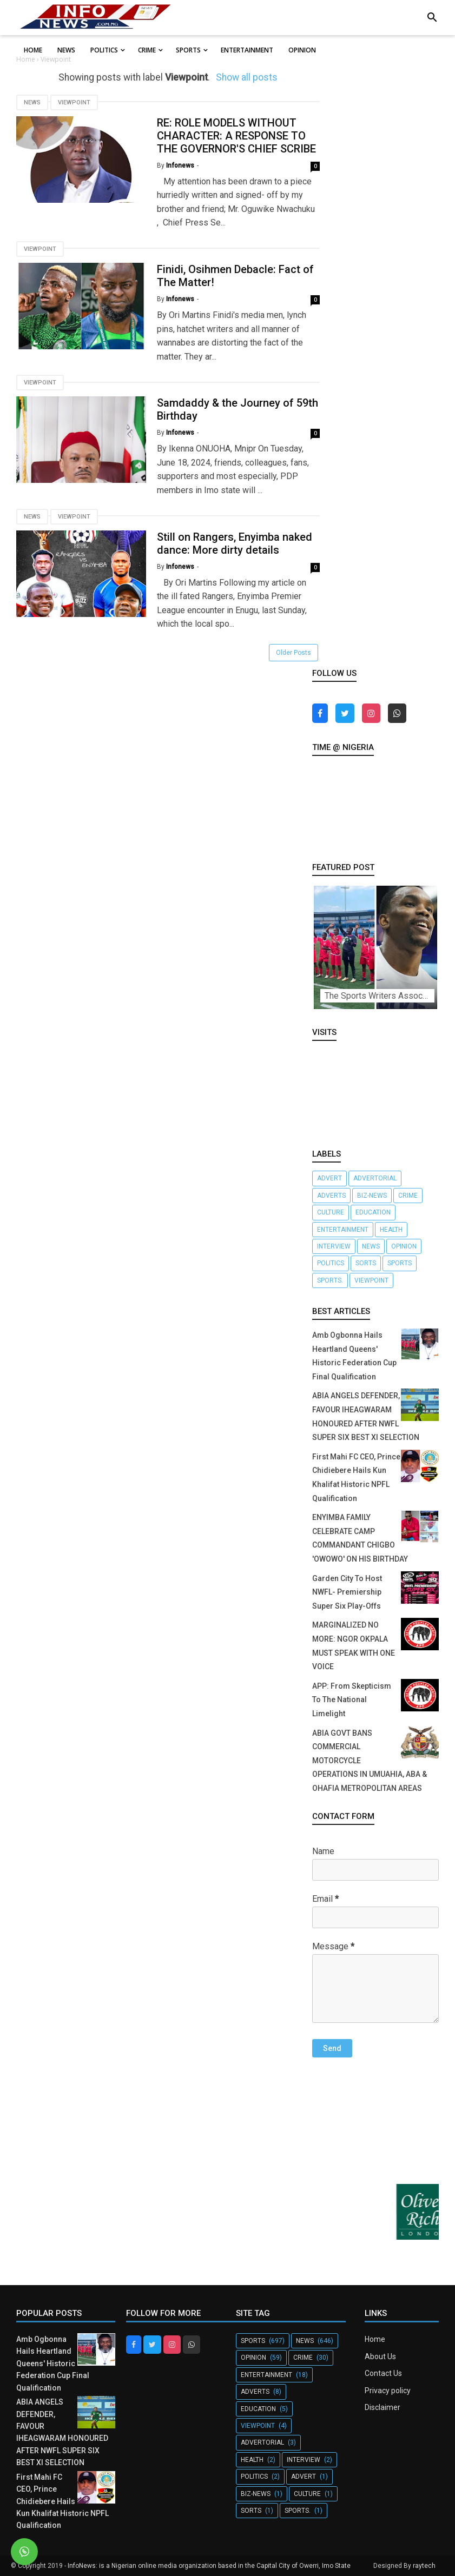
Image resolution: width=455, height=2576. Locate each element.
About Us (380, 2356)
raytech (424, 2566)
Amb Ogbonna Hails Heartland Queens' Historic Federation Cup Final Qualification (52, 2363)
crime (408, 1195)
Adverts (331, 1195)
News (32, 102)
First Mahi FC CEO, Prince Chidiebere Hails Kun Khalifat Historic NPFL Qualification (62, 2501)
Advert (329, 1178)
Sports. (330, 1280)
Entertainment (342, 1229)
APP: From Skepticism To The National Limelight (351, 1700)
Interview (334, 1246)
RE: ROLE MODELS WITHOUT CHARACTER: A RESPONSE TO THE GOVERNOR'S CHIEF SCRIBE (236, 135)
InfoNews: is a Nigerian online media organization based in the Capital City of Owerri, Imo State (209, 2566)
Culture (330, 1212)
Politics (330, 1263)
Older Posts (293, 652)
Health (391, 1229)
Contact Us (383, 2373)
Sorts (365, 1263)
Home (375, 2339)
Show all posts (247, 77)
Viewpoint (74, 102)
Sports (399, 1263)
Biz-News (372, 1195)
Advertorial (375, 1178)
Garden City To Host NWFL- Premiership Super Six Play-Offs (347, 1592)
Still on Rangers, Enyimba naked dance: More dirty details (234, 543)
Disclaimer (382, 2407)
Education (373, 1212)
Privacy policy (388, 2390)
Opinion (404, 1246)
